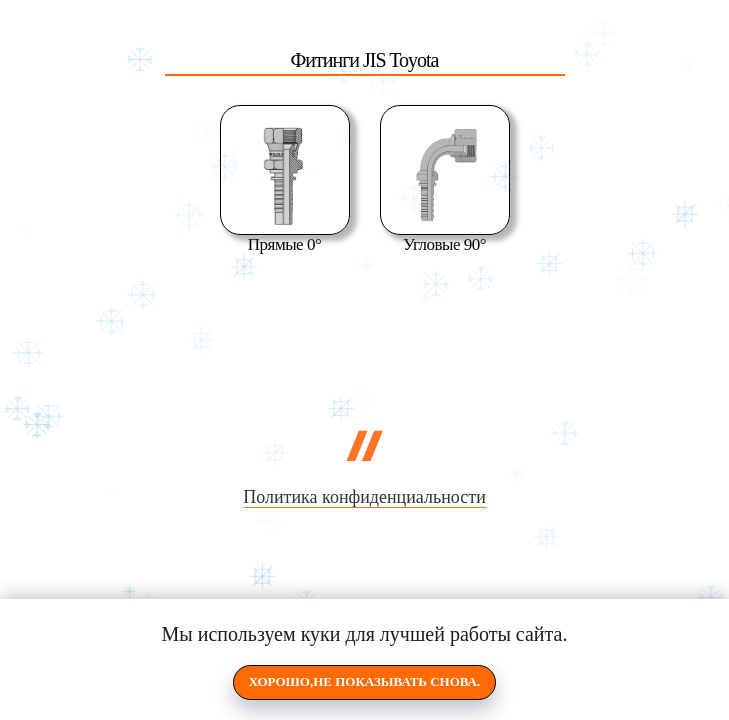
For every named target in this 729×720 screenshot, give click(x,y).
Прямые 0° (284, 244)
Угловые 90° (444, 244)
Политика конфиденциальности (364, 497)
